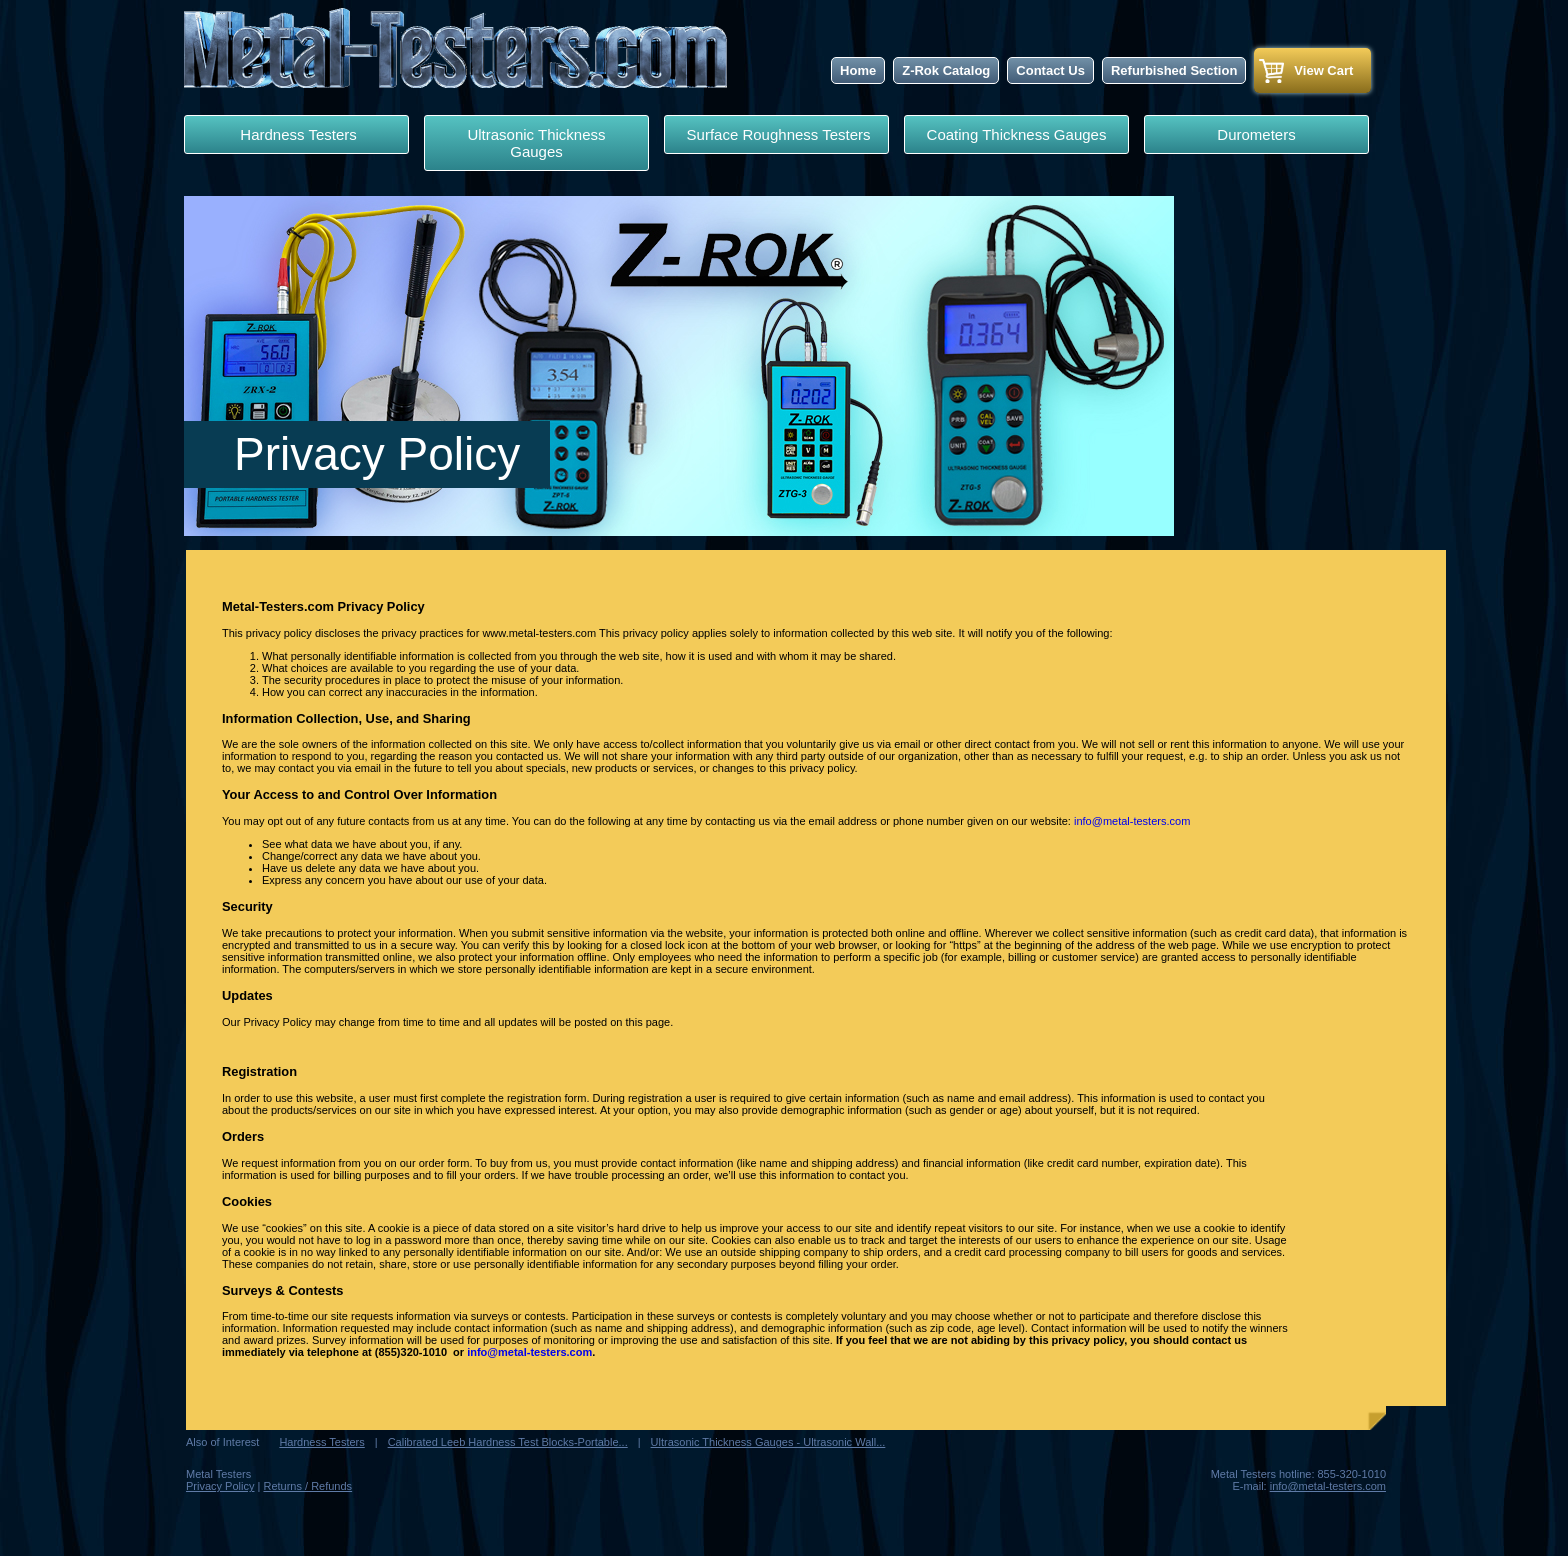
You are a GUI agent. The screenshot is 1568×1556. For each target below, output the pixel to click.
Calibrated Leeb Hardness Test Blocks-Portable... (508, 1442)
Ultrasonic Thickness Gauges (536, 143)
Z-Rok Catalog (946, 70)
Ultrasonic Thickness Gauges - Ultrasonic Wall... (768, 1442)
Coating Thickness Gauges (1017, 134)
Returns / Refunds (307, 1486)
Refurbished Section (1174, 70)
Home (858, 70)
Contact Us (1050, 70)
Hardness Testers (296, 134)
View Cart (1323, 70)
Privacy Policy (220, 1486)
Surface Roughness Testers (776, 134)
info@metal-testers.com (1132, 821)
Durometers (1256, 134)
